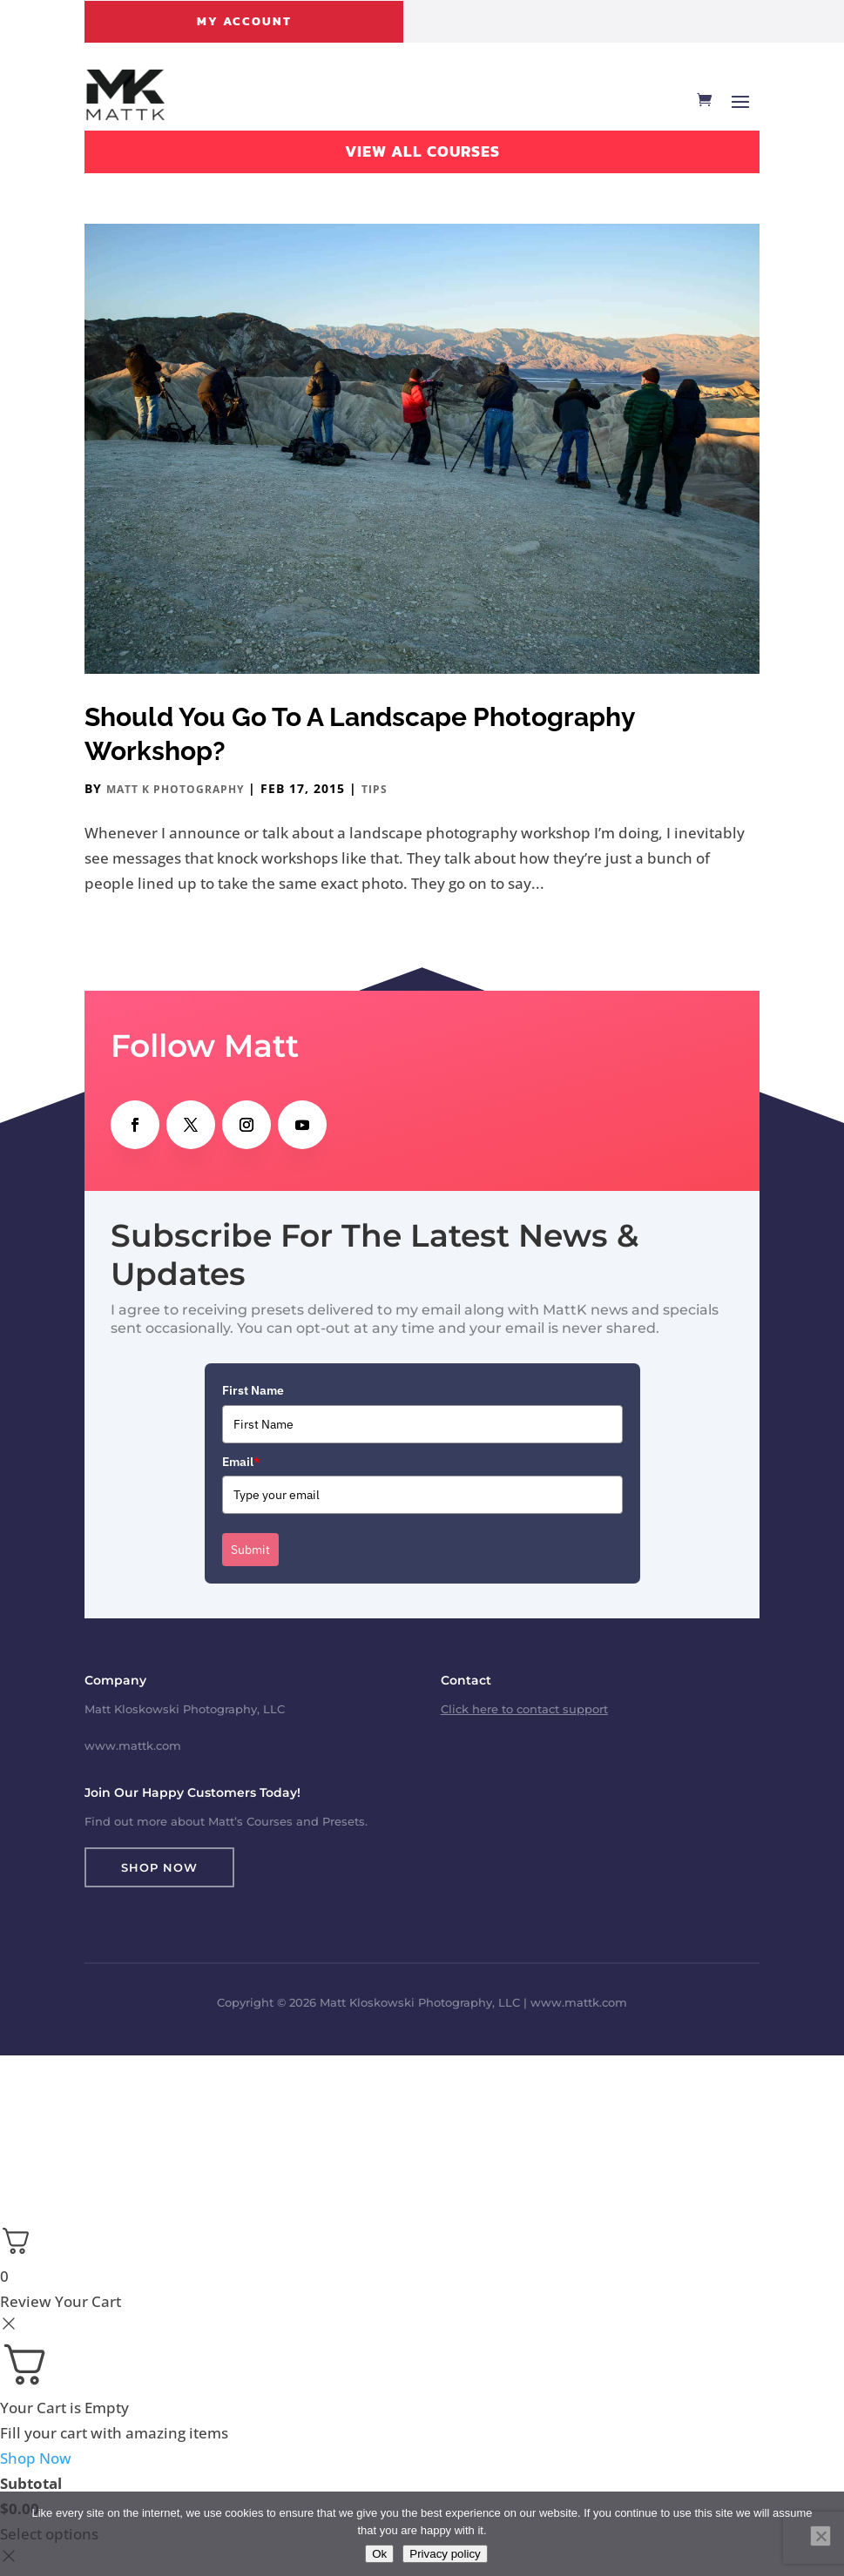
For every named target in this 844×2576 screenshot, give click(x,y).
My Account (244, 21)
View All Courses (422, 151)
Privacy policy (444, 2553)
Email (241, 1462)
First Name (253, 1390)
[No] (820, 2536)
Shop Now (159, 1867)
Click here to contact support (524, 1709)
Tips (374, 789)
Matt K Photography (175, 789)
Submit (250, 1549)
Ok (379, 2553)
